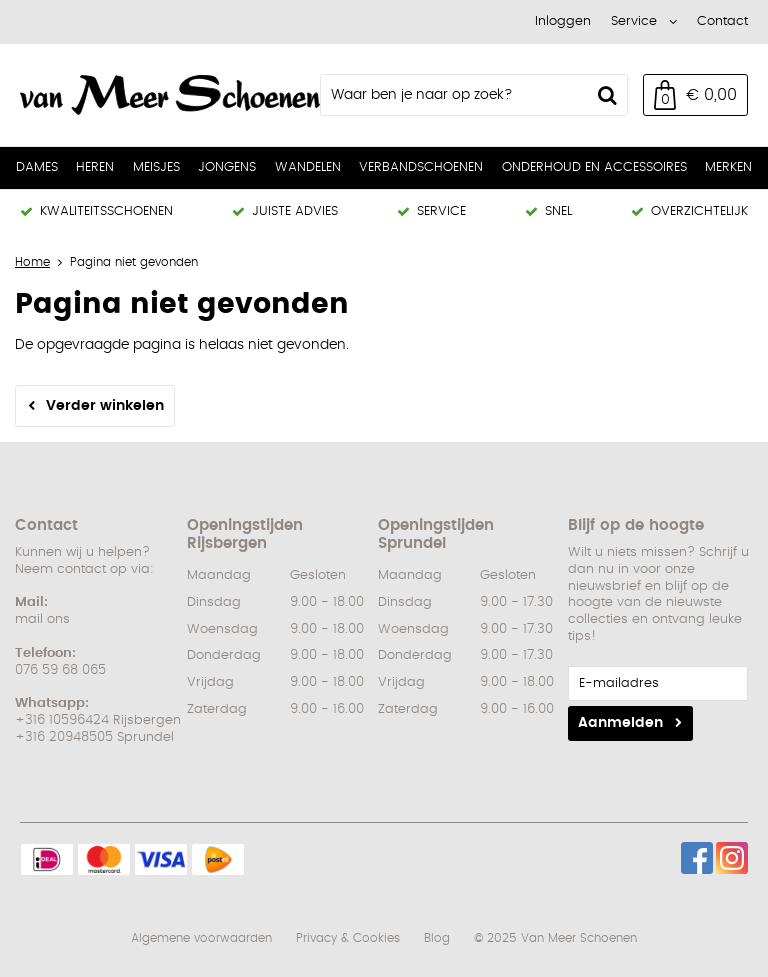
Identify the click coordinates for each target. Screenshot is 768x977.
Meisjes (156, 167)
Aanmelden (620, 723)
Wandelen (308, 167)
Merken (728, 167)
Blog (437, 938)
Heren (95, 167)
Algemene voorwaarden (201, 938)
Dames (37, 167)
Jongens (227, 167)
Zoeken (607, 95)
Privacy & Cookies (348, 938)
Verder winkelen (105, 406)
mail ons (42, 619)
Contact (722, 21)
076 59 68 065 (60, 670)
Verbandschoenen (421, 167)
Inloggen (563, 21)
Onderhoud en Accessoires (594, 167)
